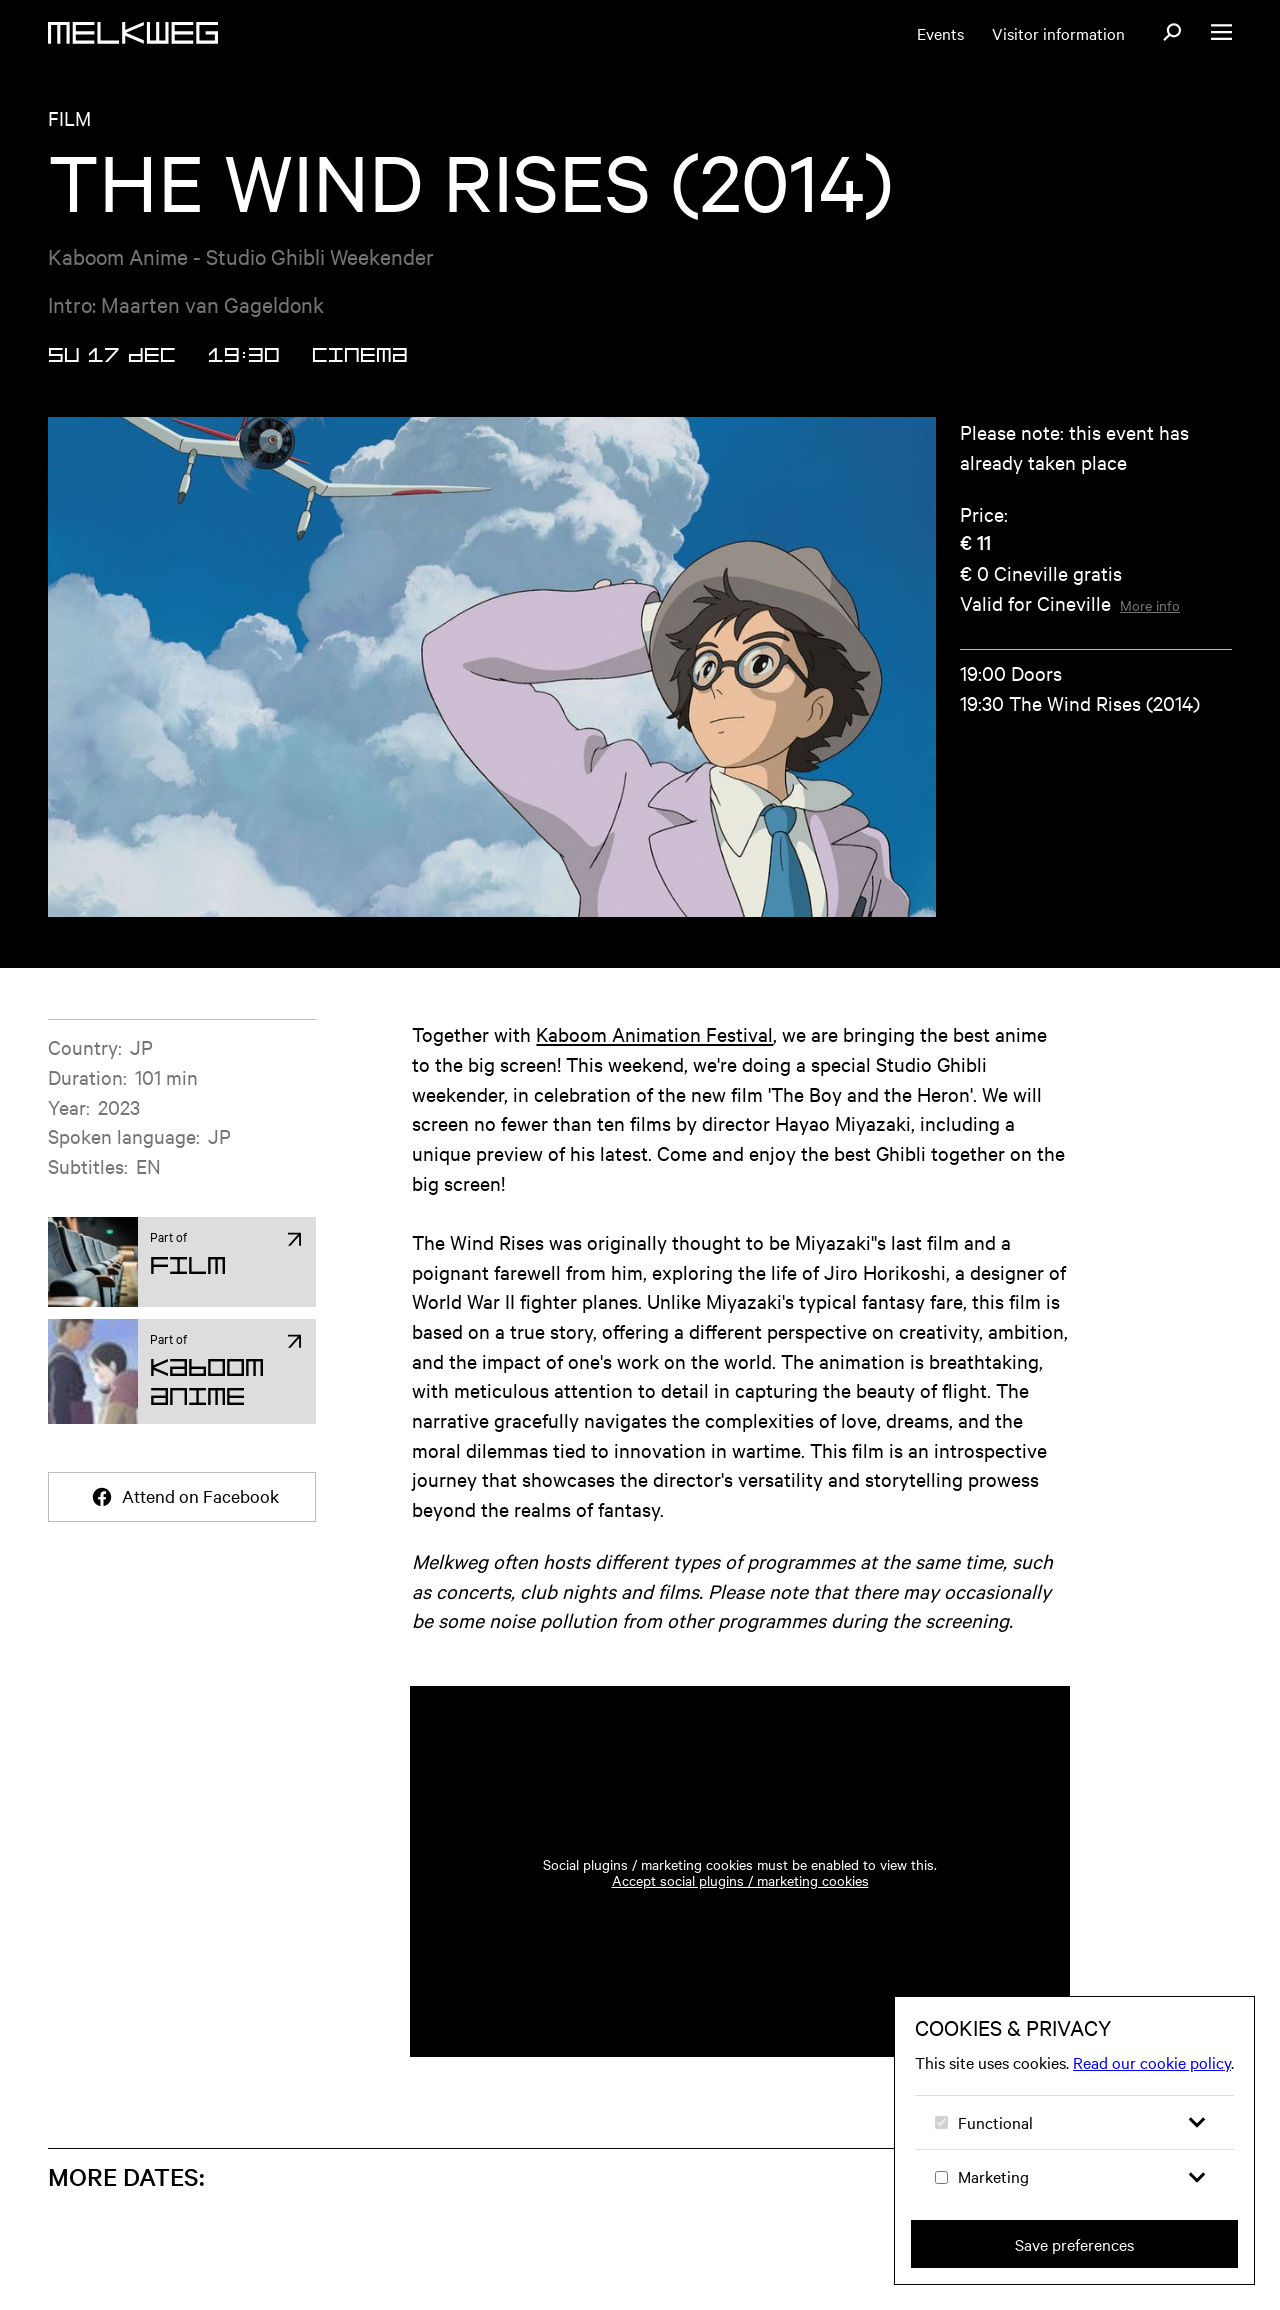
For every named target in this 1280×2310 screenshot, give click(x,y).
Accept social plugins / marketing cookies (740, 1880)
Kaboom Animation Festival (654, 1033)
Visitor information (1058, 33)
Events (940, 33)
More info (1150, 605)
